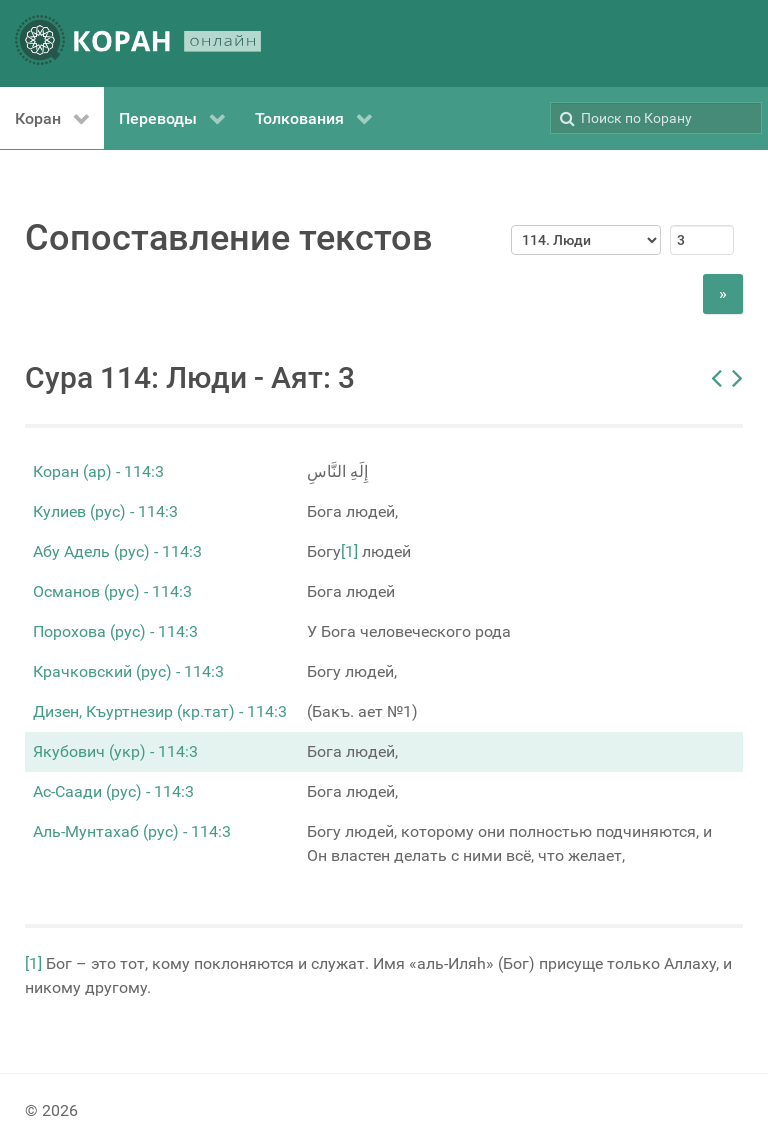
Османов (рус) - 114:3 (112, 591)
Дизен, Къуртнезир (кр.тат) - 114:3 (160, 711)
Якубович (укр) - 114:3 (115, 751)
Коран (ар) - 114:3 (98, 471)
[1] (349, 551)
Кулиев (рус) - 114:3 (105, 511)
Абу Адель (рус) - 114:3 (117, 551)
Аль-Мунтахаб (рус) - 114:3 (132, 831)
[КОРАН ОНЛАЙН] (138, 43)
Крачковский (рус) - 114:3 (128, 671)
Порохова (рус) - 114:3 (115, 631)
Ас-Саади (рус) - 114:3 (113, 791)
